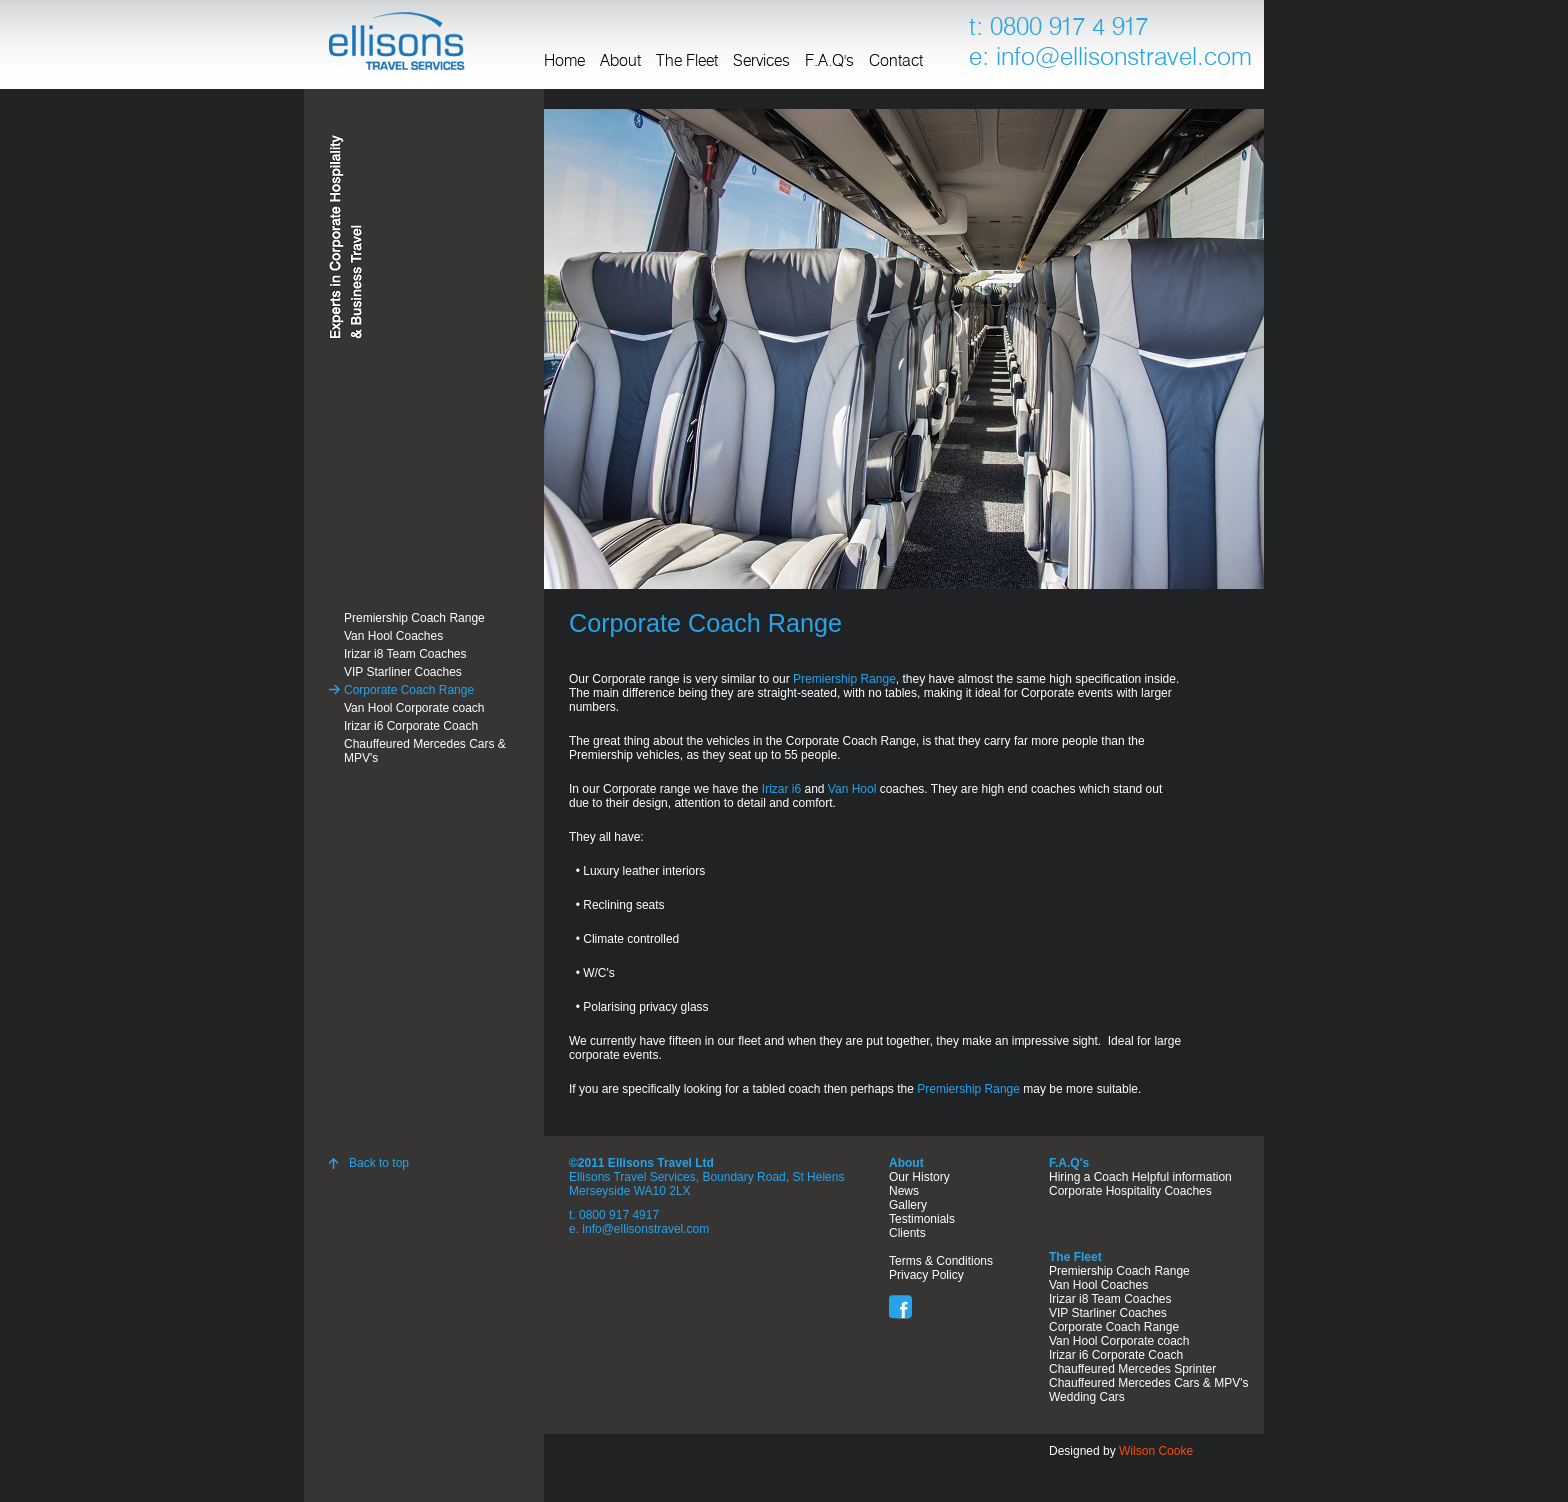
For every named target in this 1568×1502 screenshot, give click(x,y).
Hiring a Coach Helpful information (1140, 1177)
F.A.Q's (829, 62)
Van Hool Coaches (393, 636)
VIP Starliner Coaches (403, 672)
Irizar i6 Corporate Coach (411, 726)
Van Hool (852, 789)
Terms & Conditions (941, 1261)
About (620, 62)
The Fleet (687, 62)
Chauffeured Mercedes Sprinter (1132, 1369)
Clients (907, 1233)
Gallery (908, 1205)
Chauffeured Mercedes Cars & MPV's (425, 751)
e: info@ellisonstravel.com (1110, 58)
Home (564, 62)
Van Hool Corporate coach (414, 708)
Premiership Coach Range (414, 618)
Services (761, 62)
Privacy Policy (926, 1275)
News (904, 1191)
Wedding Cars (1087, 1397)
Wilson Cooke (1156, 1451)
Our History (919, 1177)
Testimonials (922, 1219)
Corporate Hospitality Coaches (1130, 1191)
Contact (896, 62)
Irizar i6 (781, 789)
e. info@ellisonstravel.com (639, 1229)
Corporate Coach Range (409, 690)
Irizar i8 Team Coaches (405, 654)
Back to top (379, 1163)
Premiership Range (844, 679)
